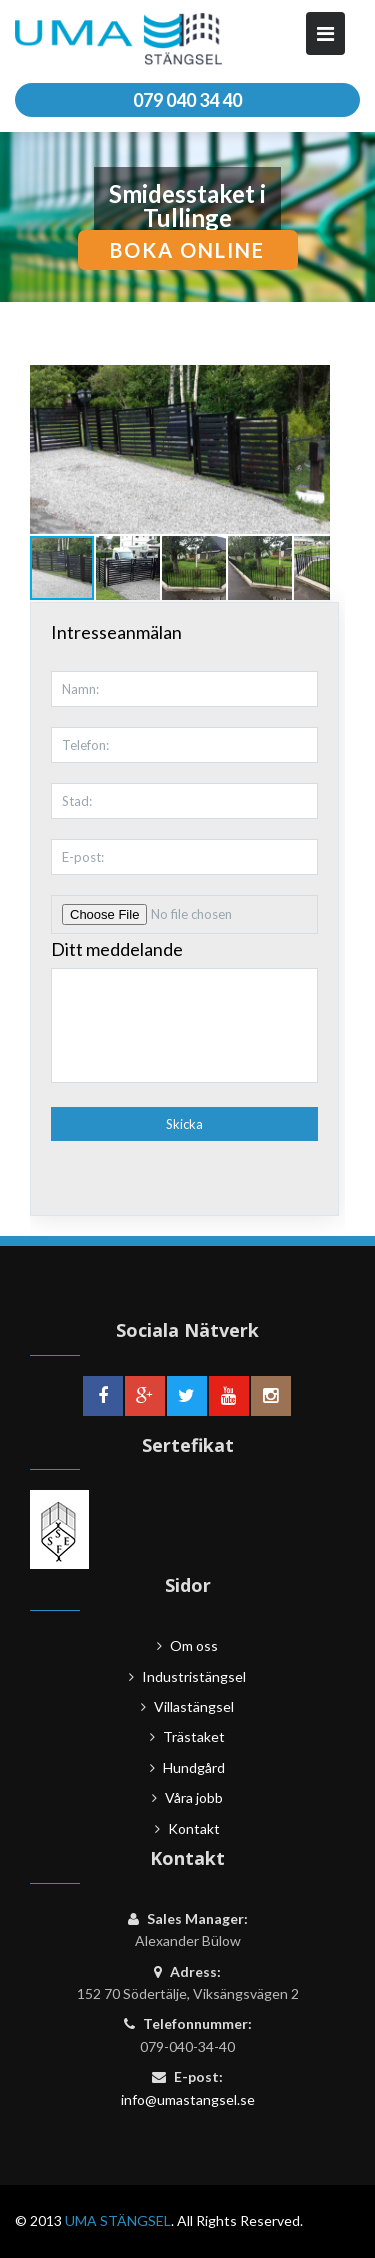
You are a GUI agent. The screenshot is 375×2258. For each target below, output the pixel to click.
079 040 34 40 (187, 100)
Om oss (194, 1645)
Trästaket (194, 1736)
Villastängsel (194, 1706)
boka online (187, 250)
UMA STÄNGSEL (118, 2220)
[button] (312, 449)
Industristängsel (194, 1676)
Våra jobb (194, 1797)
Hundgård (194, 1767)
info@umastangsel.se (188, 2099)
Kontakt (194, 1828)
